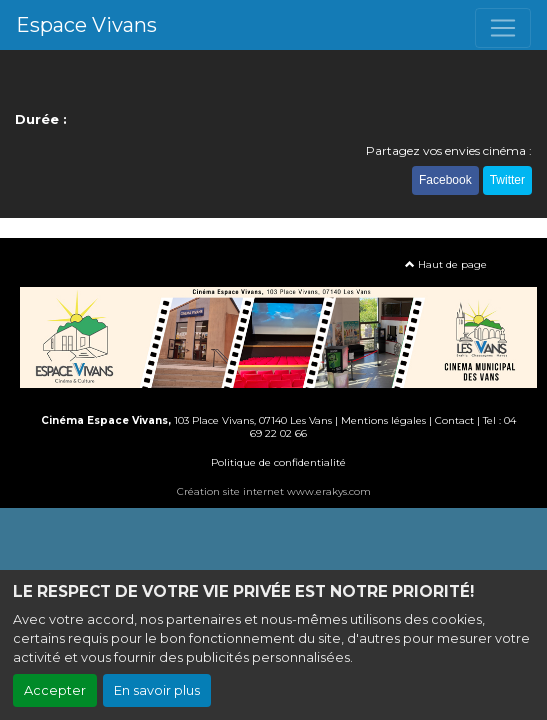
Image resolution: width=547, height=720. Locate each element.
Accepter (55, 690)
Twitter (507, 180)
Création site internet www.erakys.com (274, 491)
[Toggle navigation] (503, 28)
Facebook (445, 180)
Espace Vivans (86, 25)
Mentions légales (383, 420)
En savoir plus (157, 690)
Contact (454, 420)
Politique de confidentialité (278, 462)
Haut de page (446, 264)
